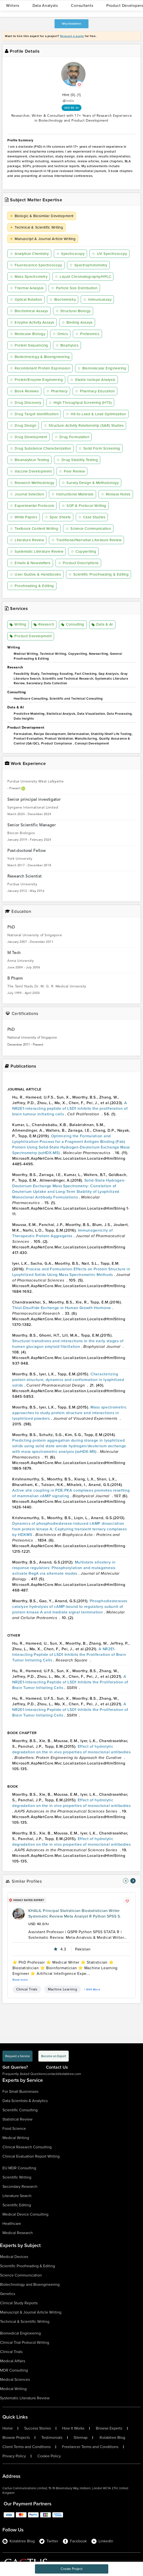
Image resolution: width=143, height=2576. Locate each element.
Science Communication (88, 528)
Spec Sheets (58, 517)
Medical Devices (14, 2256)
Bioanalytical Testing (29, 460)
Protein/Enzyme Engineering (36, 379)
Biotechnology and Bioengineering (30, 2284)
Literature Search (17, 2196)
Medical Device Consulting (25, 2214)
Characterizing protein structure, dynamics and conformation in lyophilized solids (68, 1379)
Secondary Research (19, 2186)
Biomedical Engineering (20, 2333)
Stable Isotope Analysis (92, 379)
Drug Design (23, 425)
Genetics (7, 2293)
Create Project (71, 2568)
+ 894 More (92, 1989)
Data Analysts (45, 5)
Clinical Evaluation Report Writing (31, 2156)
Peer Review (72, 471)
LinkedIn (102, 2541)
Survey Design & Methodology (90, 482)
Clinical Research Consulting (27, 2147)
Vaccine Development (31, 471)
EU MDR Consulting (19, 2168)
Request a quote (72, 36)
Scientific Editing (16, 2205)
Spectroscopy (70, 253)
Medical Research (17, 2233)
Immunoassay (97, 299)
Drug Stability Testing (77, 460)
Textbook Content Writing (34, 528)
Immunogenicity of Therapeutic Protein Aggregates (62, 1233)
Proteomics (87, 334)
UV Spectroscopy (109, 253)
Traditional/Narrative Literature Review (86, 540)
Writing (18, 625)
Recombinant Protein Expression (40, 368)
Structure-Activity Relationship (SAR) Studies (84, 425)
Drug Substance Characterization (40, 448)
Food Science (14, 2128)
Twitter (48, 2541)
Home (7, 2428)
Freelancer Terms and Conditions (90, 2446)
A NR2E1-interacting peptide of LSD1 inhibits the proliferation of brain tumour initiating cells (70, 1108)
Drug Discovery (25, 402)
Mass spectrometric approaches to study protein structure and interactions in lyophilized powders (69, 1412)
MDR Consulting (14, 2370)
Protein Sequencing (29, 345)
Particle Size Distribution (74, 288)
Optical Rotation (26, 299)
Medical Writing (15, 2138)
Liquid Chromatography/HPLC (83, 276)
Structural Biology (73, 311)
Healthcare (11, 2223)
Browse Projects (16, 2437)
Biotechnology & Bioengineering (40, 356)
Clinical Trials (26, 1989)
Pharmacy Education (95, 391)
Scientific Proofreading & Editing (98, 574)
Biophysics (67, 345)
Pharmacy (57, 391)
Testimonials (51, 2437)
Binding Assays (77, 322)
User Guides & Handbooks (35, 574)
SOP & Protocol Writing (84, 505)
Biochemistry (62, 299)
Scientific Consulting (20, 2110)
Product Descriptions (78, 563)
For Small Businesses (20, 2091)
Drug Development (28, 437)
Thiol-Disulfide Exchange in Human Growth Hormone (62, 1308)
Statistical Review (17, 2119)
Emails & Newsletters (30, 563)
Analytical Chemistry (29, 253)
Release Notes (116, 494)
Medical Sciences (15, 2379)
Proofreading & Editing (32, 586)
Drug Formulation (72, 437)
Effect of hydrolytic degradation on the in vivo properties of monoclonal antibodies (71, 1749)
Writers (12, 5)
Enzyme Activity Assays (32, 322)
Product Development (31, 636)
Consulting (72, 625)
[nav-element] (125, 1880)
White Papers (23, 517)
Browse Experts (109, 2428)
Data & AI (102, 625)
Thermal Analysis (27, 288)
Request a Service (17, 2056)
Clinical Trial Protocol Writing (24, 2342)
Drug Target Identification (34, 414)
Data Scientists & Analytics (25, 2100)
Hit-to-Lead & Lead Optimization (96, 414)
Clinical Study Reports (19, 2303)
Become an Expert (53, 2056)
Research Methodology (32, 482)
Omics (60, 334)
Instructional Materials (72, 494)
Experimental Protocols (32, 505)
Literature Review (27, 540)
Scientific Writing (16, 2177)
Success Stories (37, 2428)
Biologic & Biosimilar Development (42, 216)
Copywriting (83, 551)
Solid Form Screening (99, 448)
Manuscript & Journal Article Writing (43, 238)
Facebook (75, 2541)
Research (44, 625)
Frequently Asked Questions (24, 2073)
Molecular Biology (27, 334)
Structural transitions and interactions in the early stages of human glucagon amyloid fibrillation (68, 1343)
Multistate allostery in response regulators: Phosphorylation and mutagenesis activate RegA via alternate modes (63, 1567)
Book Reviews (24, 391)
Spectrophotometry (88, 265)
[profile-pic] (18, 1914)
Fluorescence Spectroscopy (36, 265)
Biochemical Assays (29, 311)
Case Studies (92, 517)
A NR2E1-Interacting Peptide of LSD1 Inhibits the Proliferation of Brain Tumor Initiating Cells (69, 1654)
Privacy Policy (14, 2456)
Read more (20, 1980)
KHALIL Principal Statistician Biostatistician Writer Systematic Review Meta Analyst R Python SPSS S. (74, 1913)
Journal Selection (27, 494)
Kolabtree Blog (112, 2437)
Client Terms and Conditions (26, 2446)
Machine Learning (62, 1989)
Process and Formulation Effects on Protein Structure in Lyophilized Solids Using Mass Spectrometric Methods (71, 1271)
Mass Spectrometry (28, 276)
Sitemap (81, 2437)
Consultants (82, 5)
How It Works (73, 2428)
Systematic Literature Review (36, 551)
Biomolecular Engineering (101, 368)
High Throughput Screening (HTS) (80, 402)
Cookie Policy (49, 2456)
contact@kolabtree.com (63, 2073)
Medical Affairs (12, 2361)
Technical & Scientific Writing (36, 227)
